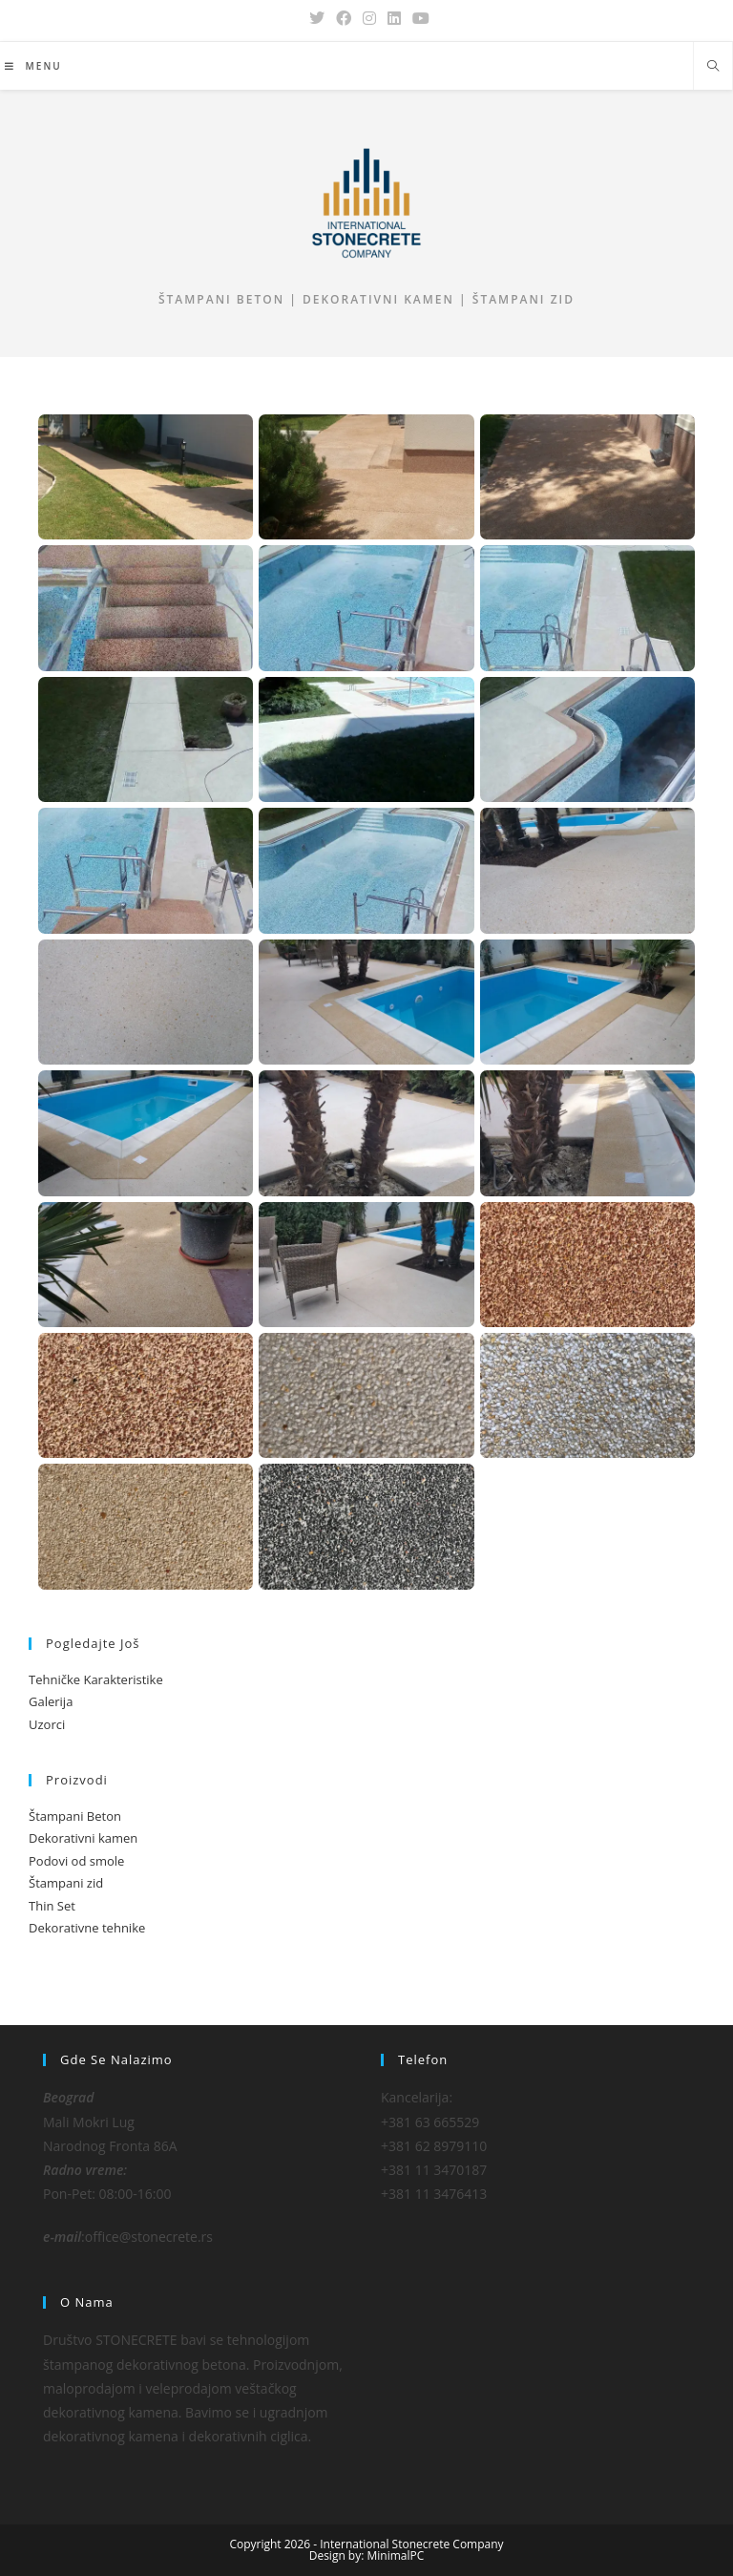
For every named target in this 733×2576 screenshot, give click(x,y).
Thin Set (52, 1905)
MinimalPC (396, 2555)
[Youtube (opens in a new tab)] (418, 18)
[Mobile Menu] (33, 66)
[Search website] (713, 66)
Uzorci (47, 1724)
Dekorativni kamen (83, 1838)
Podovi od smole (76, 1860)
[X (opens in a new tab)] (317, 18)
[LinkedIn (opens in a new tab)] (394, 18)
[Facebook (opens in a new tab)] (343, 18)
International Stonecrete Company (411, 2544)
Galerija (51, 1701)
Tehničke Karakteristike (96, 1679)
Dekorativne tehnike (87, 1927)
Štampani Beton (75, 1816)
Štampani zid (66, 1882)
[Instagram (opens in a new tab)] (369, 18)
